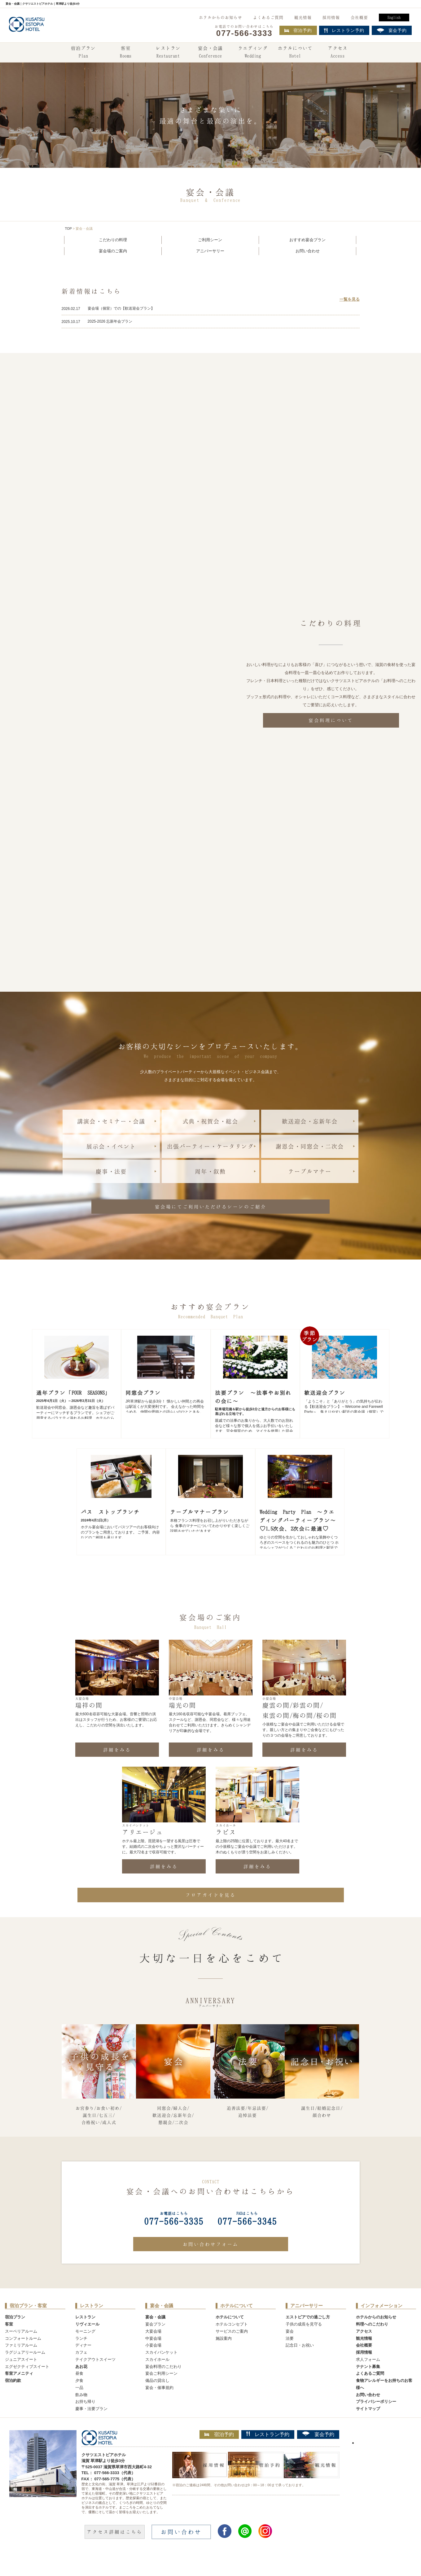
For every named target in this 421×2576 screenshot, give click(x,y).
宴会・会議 (210, 53)
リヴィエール (87, 2343)
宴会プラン (155, 2343)
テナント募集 (368, 2386)
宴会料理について (331, 720)
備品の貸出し (157, 2400)
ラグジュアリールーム (25, 2371)
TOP (68, 228)
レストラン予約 (267, 2453)
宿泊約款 (13, 2400)
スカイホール (157, 2379)
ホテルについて (295, 53)
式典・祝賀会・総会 (210, 1121)
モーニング (85, 2350)
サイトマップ (368, 2428)
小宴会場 (153, 2364)
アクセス (337, 53)
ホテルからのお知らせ (220, 17)
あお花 (81, 2386)
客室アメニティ (19, 2393)
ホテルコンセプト (232, 2343)
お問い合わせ (308, 251)
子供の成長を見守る (304, 2343)
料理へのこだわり (372, 2343)
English (394, 17)
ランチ (81, 2358)
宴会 (290, 2350)
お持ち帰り (85, 2421)
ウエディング (252, 53)
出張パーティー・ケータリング (210, 1146)
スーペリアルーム (21, 2350)
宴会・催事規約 (159, 2407)
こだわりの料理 (113, 239)
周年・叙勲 (210, 1171)
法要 (290, 2358)
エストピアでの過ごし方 (308, 2336)
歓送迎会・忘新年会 (310, 1121)
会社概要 (359, 17)
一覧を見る (350, 299)
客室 (125, 53)
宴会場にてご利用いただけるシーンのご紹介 (210, 1206)
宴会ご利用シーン (161, 2393)
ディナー (83, 2364)
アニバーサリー (210, 251)
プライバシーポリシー (376, 2421)
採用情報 (331, 17)
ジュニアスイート (21, 2379)
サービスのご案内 (232, 2350)
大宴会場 (153, 2350)
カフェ (81, 2371)
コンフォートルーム (23, 2358)
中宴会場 (153, 2358)
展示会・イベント (111, 1146)
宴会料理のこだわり (163, 2386)
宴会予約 (318, 2453)
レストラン (168, 53)
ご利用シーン (210, 239)
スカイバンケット (161, 2371)
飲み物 (81, 2414)
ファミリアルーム (21, 2364)
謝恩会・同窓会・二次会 (310, 1146)
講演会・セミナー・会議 (111, 1121)
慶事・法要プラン (91, 2428)
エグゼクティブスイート (27, 2386)
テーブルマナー (309, 1171)
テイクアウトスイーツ (95, 2379)
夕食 (79, 2400)
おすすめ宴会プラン (307, 239)
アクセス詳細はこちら (115, 2551)
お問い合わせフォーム (211, 2263)
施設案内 (224, 2358)
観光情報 (303, 17)
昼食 (79, 2393)
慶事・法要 (111, 1171)
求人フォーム (368, 2379)
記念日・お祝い (300, 2364)
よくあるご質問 (268, 17)
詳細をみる (117, 1769)
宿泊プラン (83, 53)
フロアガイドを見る (211, 1914)
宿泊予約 (298, 30)
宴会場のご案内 (113, 251)
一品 (79, 2407)
